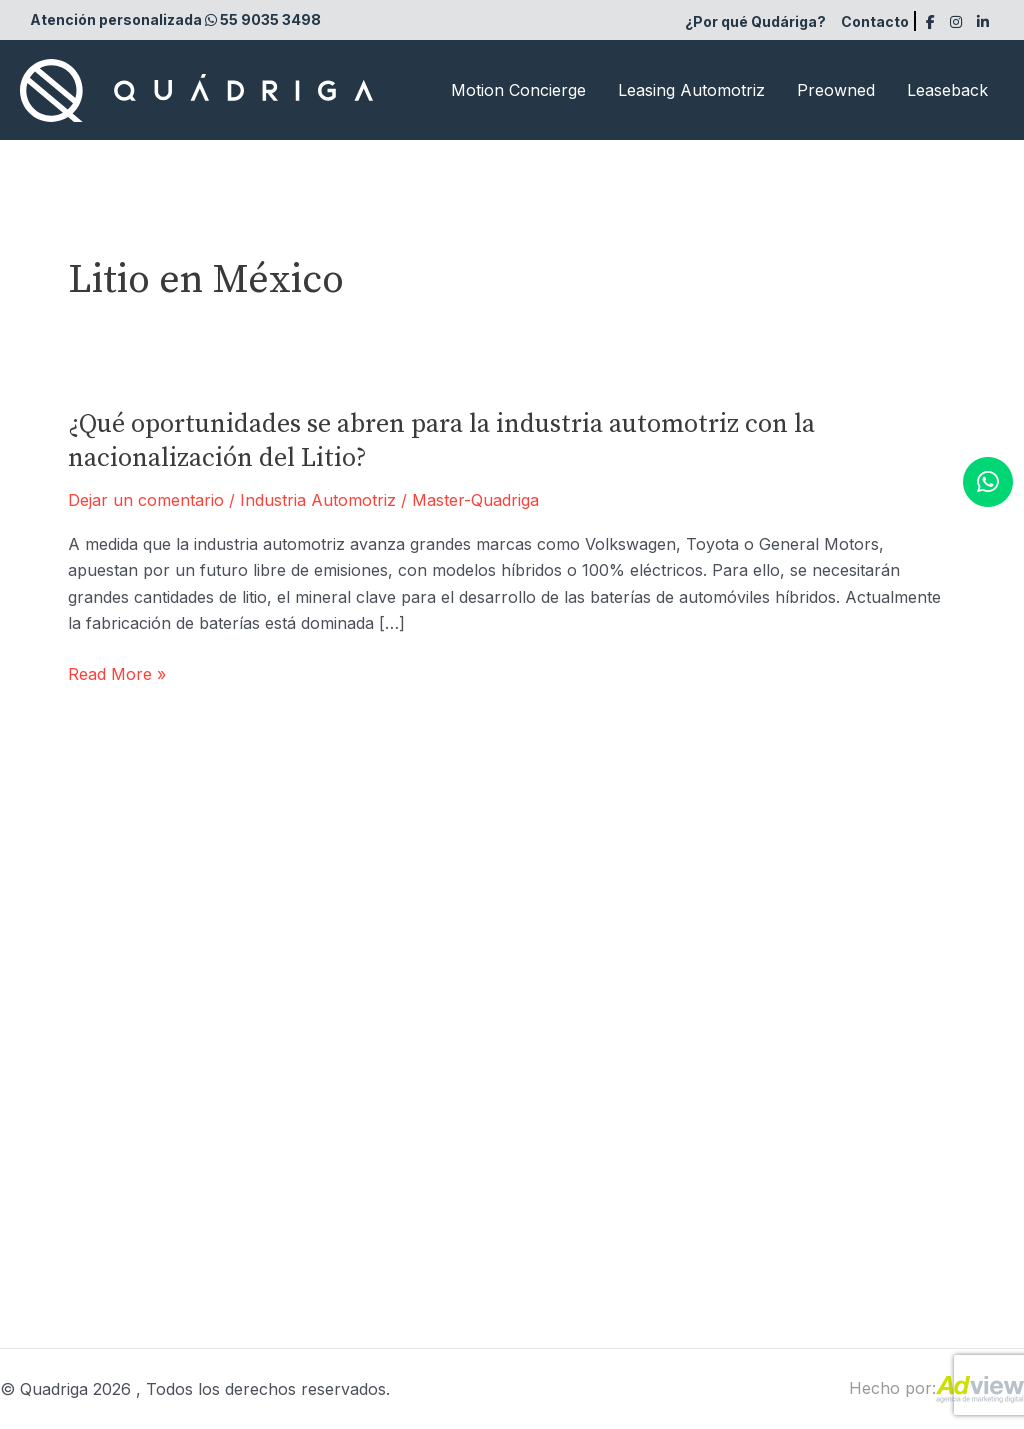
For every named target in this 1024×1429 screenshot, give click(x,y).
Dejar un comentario (146, 500)
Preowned (836, 90)
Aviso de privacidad (884, 1125)
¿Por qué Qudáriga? (755, 21)
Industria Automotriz (318, 500)
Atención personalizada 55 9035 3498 (175, 19)
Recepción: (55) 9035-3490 (373, 1043)
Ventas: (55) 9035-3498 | (364, 1079)
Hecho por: (936, 1388)
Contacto (875, 21)
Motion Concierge (518, 90)
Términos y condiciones (901, 1089)
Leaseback (947, 90)
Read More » (117, 674)
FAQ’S (834, 1016)
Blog (828, 1053)
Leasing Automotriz (691, 90)
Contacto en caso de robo (910, 1162)
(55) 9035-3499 (329, 1115)
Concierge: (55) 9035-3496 (372, 1152)
